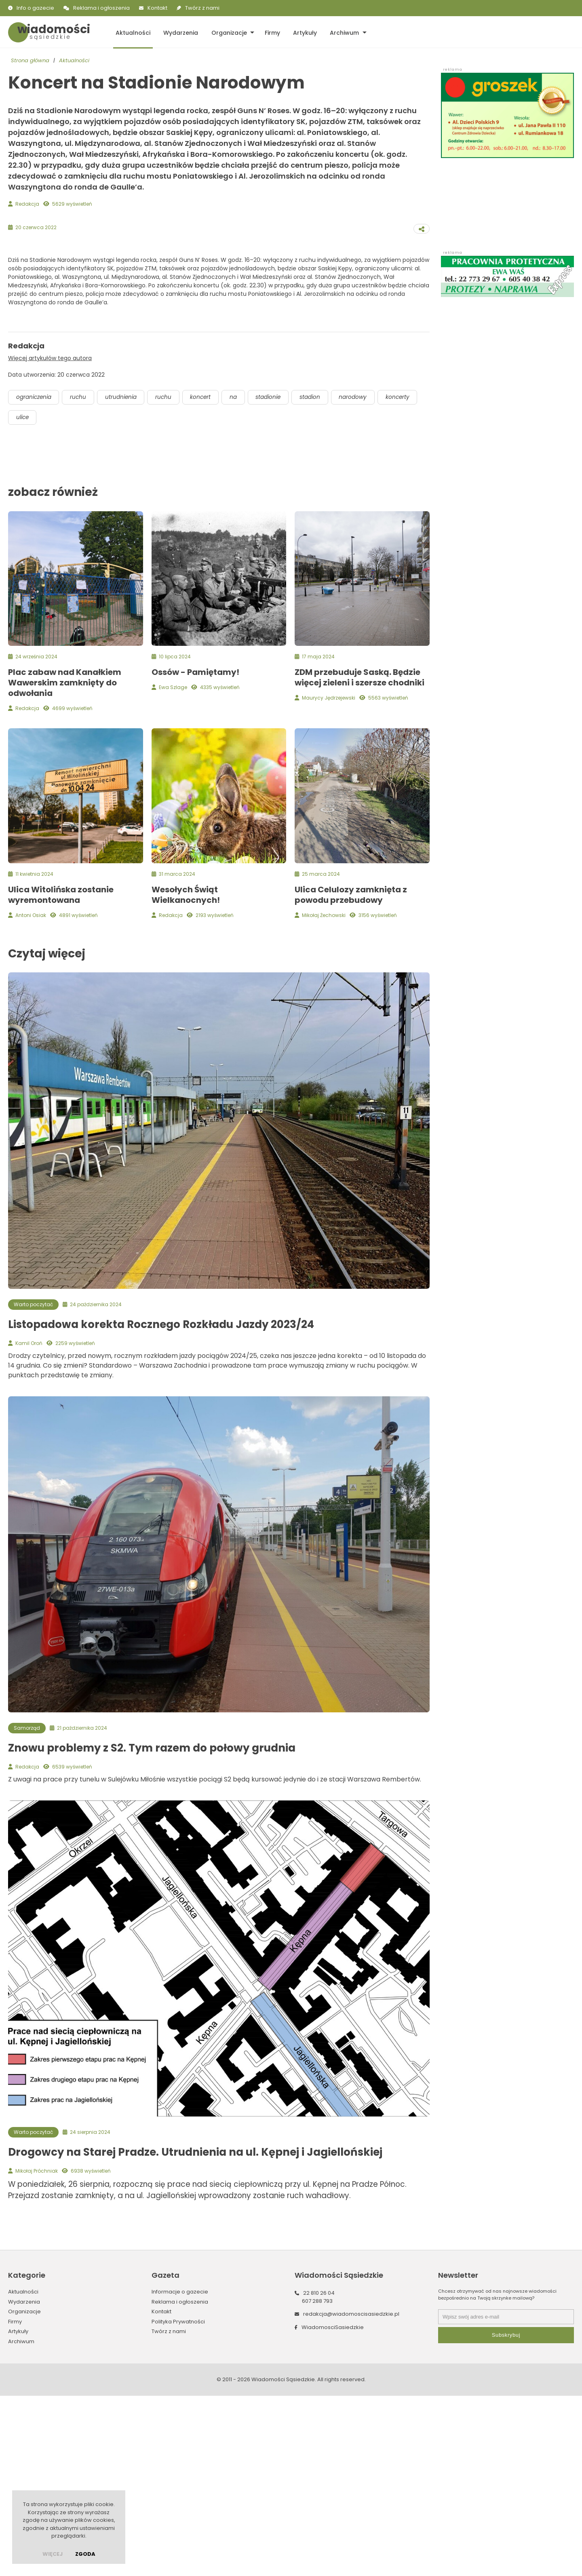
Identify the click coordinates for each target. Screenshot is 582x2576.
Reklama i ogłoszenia (101, 8)
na (241, 577)
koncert (207, 577)
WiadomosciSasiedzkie (333, 2507)
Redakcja (27, 204)
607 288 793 (317, 2481)
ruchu (80, 577)
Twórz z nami (202, 8)
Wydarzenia (179, 32)
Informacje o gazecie (180, 2472)
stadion (320, 577)
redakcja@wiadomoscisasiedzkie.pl (351, 2494)
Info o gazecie (35, 8)
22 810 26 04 (319, 2473)
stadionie (278, 577)
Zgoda (85, 2554)
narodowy (365, 577)
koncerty (29, 598)
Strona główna (30, 61)
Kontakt (157, 8)
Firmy (268, 32)
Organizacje (226, 32)
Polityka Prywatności (178, 2502)
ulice (67, 598)
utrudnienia (125, 577)
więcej (52, 2554)
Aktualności (132, 32)
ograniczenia (35, 577)
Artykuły (300, 32)
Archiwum (339, 32)
